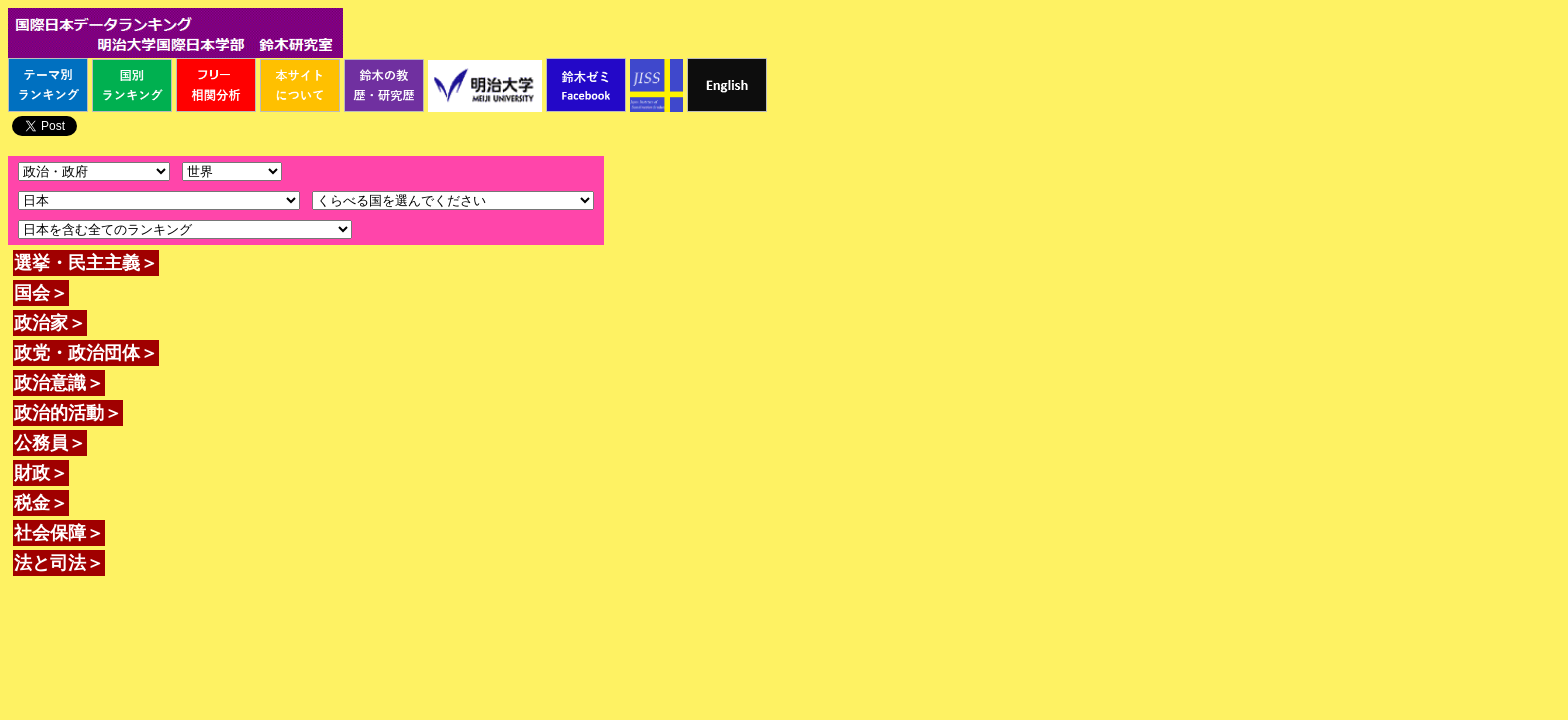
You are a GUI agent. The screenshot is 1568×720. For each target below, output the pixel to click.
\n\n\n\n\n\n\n (232, 171)
